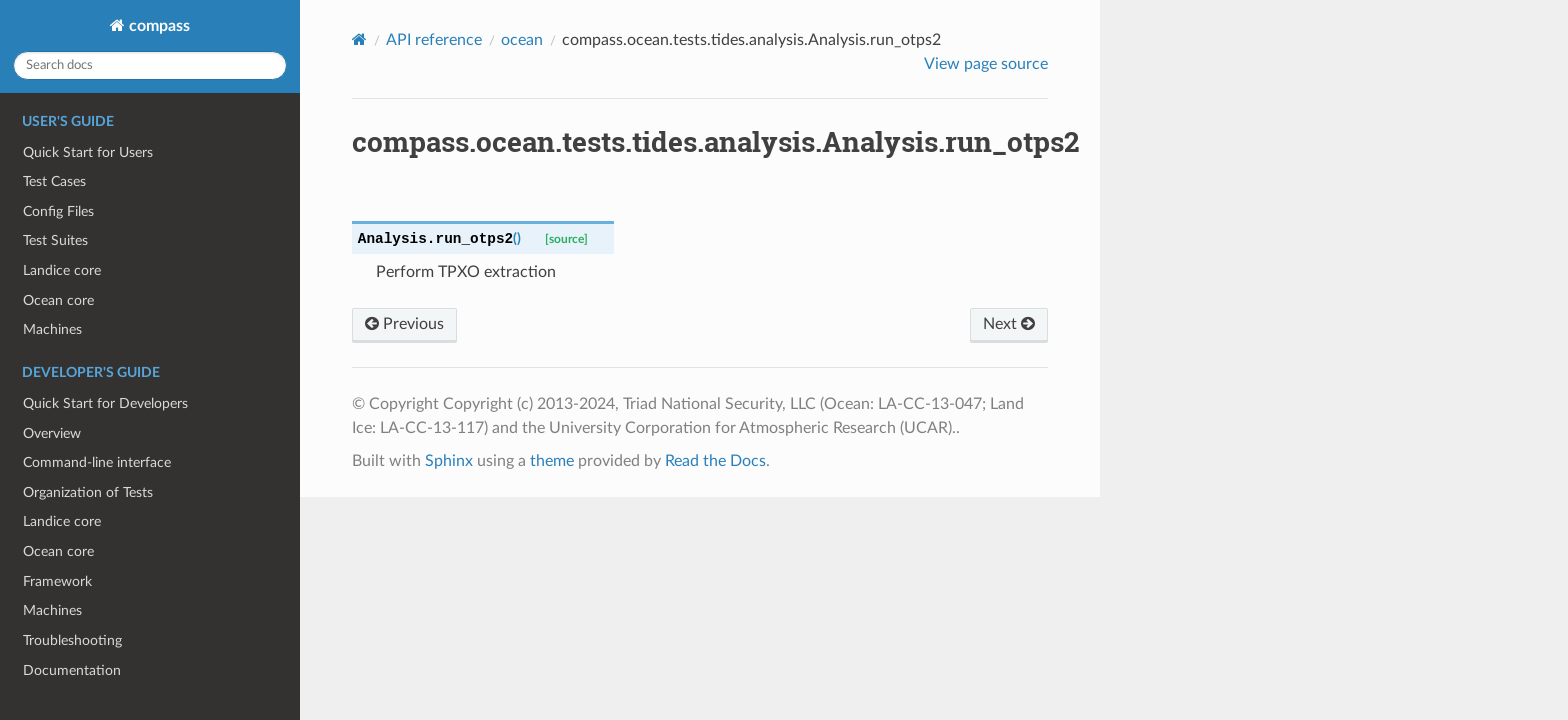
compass (157, 26)
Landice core (62, 270)
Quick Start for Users (88, 152)
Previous (404, 324)
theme (552, 461)
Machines (52, 329)
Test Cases (54, 181)
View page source (986, 64)
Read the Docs (715, 461)
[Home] (359, 39)
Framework (57, 581)
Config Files (58, 211)
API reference (434, 40)
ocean (522, 40)
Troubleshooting (72, 640)
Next (1009, 324)
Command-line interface (97, 462)
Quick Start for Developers (105, 403)
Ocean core (58, 300)
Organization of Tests (88, 492)
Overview (52, 433)
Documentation (72, 670)
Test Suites (55, 240)
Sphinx (449, 461)
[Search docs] (150, 65)
